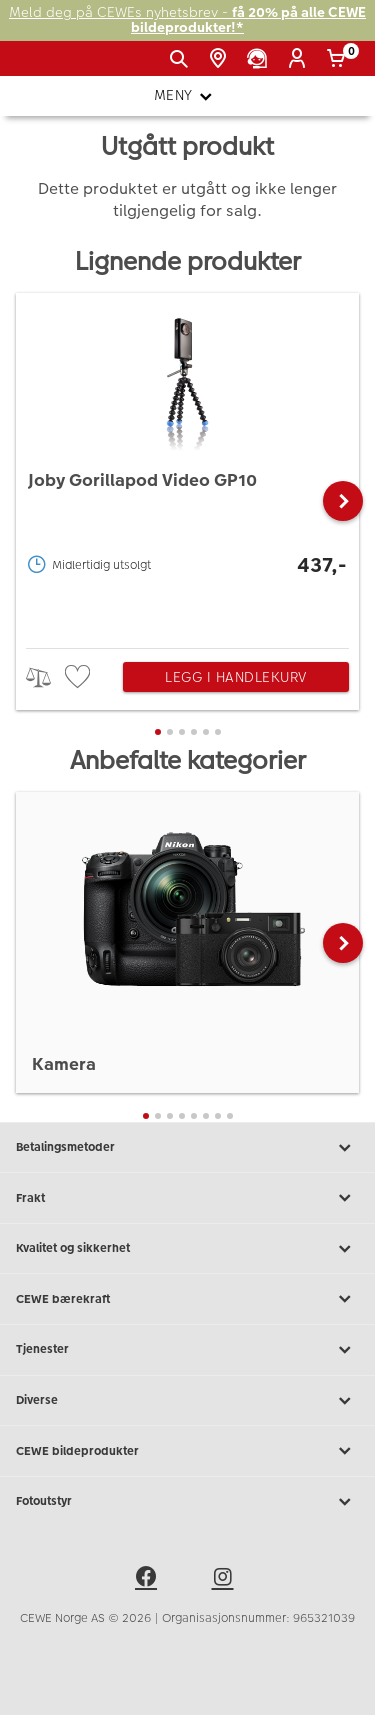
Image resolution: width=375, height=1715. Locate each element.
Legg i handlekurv (236, 677)
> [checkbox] (45, 677)
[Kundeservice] (260, 59)
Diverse (187, 1401)
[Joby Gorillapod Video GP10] (187, 465)
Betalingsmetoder (187, 1148)
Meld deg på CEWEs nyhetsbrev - (187, 20)
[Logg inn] (300, 59)
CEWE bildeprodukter (187, 1451)
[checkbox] (80, 677)
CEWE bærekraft (187, 1299)
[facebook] (149, 1580)
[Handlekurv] (339, 59)
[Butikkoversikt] (221, 59)
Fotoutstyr (187, 1502)
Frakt (187, 1198)
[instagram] (226, 1580)
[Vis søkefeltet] (182, 59)
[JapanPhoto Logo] (48, 66)
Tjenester (187, 1350)
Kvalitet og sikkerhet (187, 1249)
